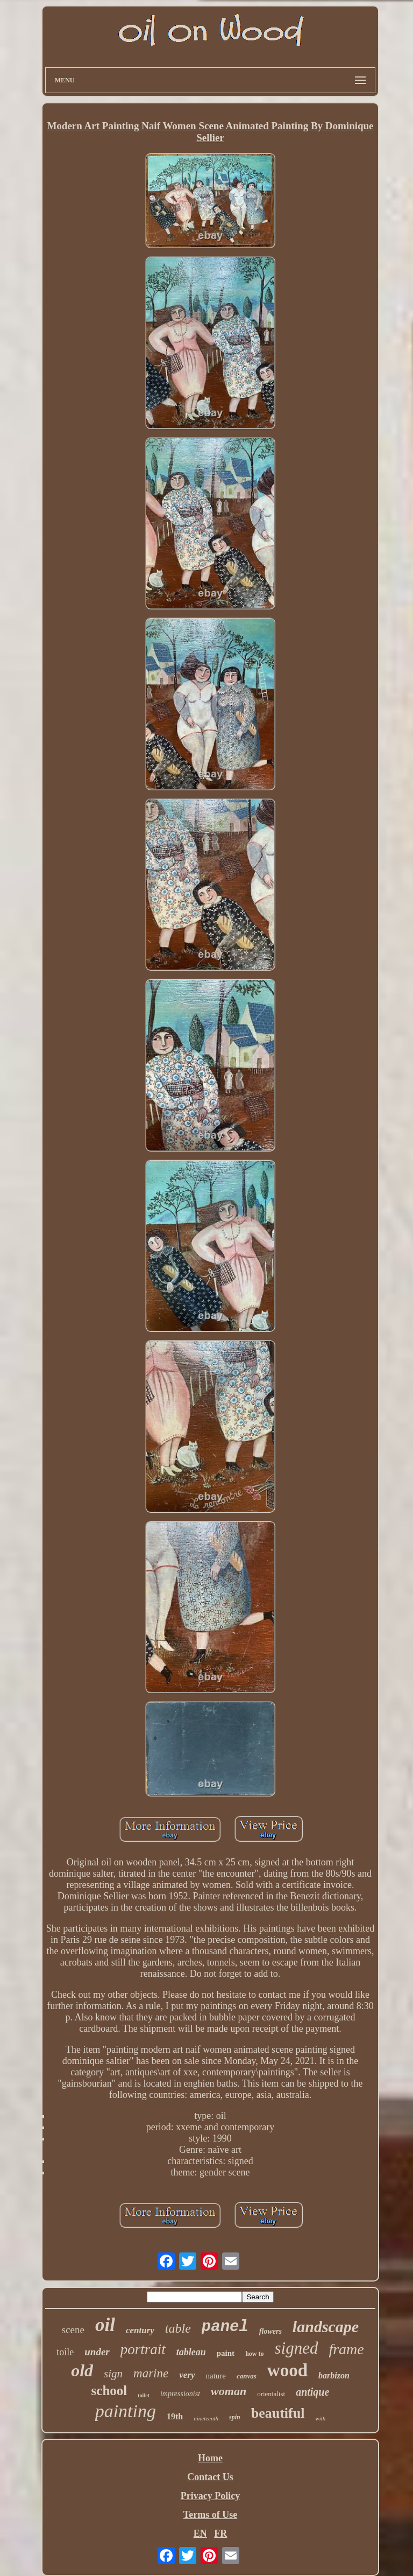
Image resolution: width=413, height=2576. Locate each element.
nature (216, 2375)
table (178, 2328)
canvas (247, 2376)
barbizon (334, 2375)
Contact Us (210, 2477)
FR (220, 2533)
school (109, 2390)
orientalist (271, 2394)
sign (113, 2373)
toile (65, 2352)
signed (296, 2348)
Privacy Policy (210, 2495)
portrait (143, 2349)
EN (200, 2533)
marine (150, 2373)
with (320, 2418)
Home (210, 2458)
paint (225, 2353)
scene (73, 2329)
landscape (326, 2326)
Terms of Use (210, 2514)
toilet (143, 2395)
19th (175, 2416)
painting (125, 2411)
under (96, 2351)
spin (234, 2417)
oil (105, 2324)
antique (312, 2392)
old (82, 2370)
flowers (270, 2331)
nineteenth (206, 2418)
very (187, 2375)
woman (228, 2391)
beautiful (278, 2413)
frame (346, 2349)
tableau (191, 2352)
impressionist (180, 2394)
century (140, 2330)
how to (254, 2353)
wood (287, 2370)
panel (225, 2327)
